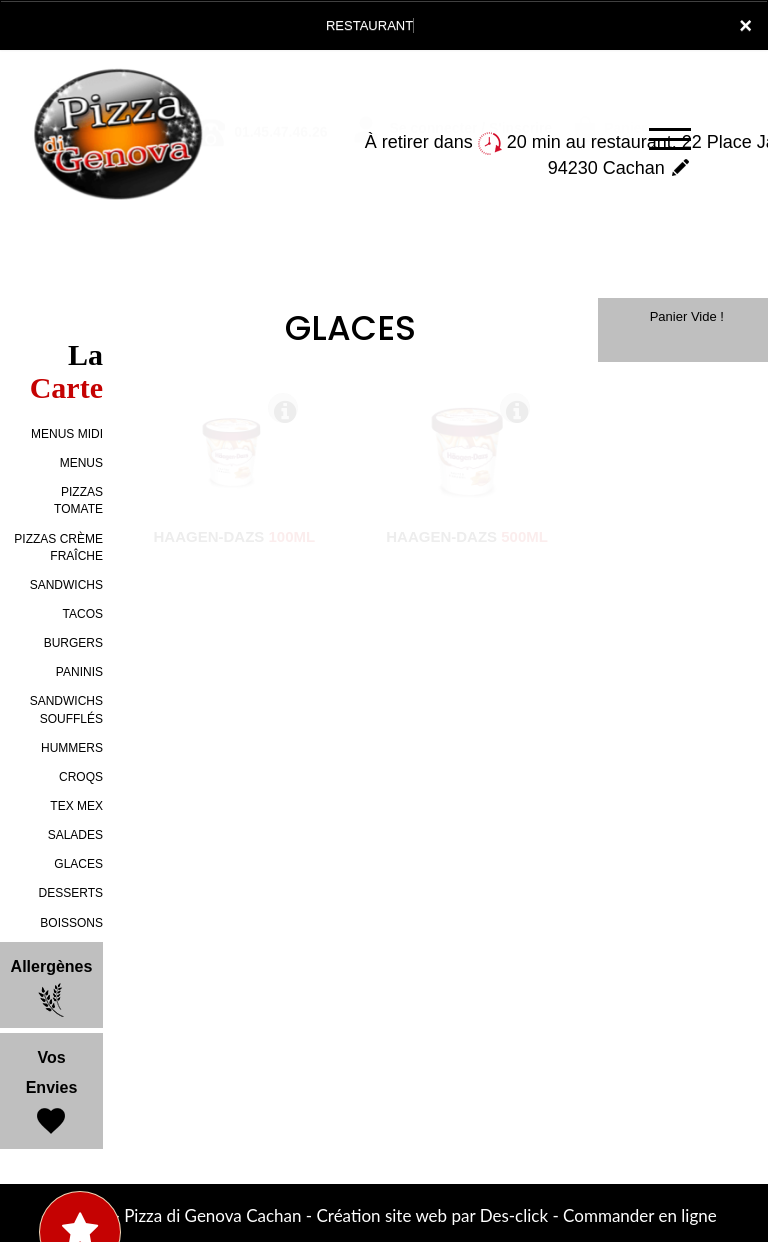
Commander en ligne (640, 1215)
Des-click (514, 1215)
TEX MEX (76, 806)
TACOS (83, 614)
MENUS (81, 463)
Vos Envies (52, 1094)
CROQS (81, 777)
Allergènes (52, 988)
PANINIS (79, 672)
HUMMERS (72, 748)
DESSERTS (71, 893)
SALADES (75, 835)
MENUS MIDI (67, 434)
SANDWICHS (66, 585)
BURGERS (73, 643)
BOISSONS (71, 923)
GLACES (78, 864)
